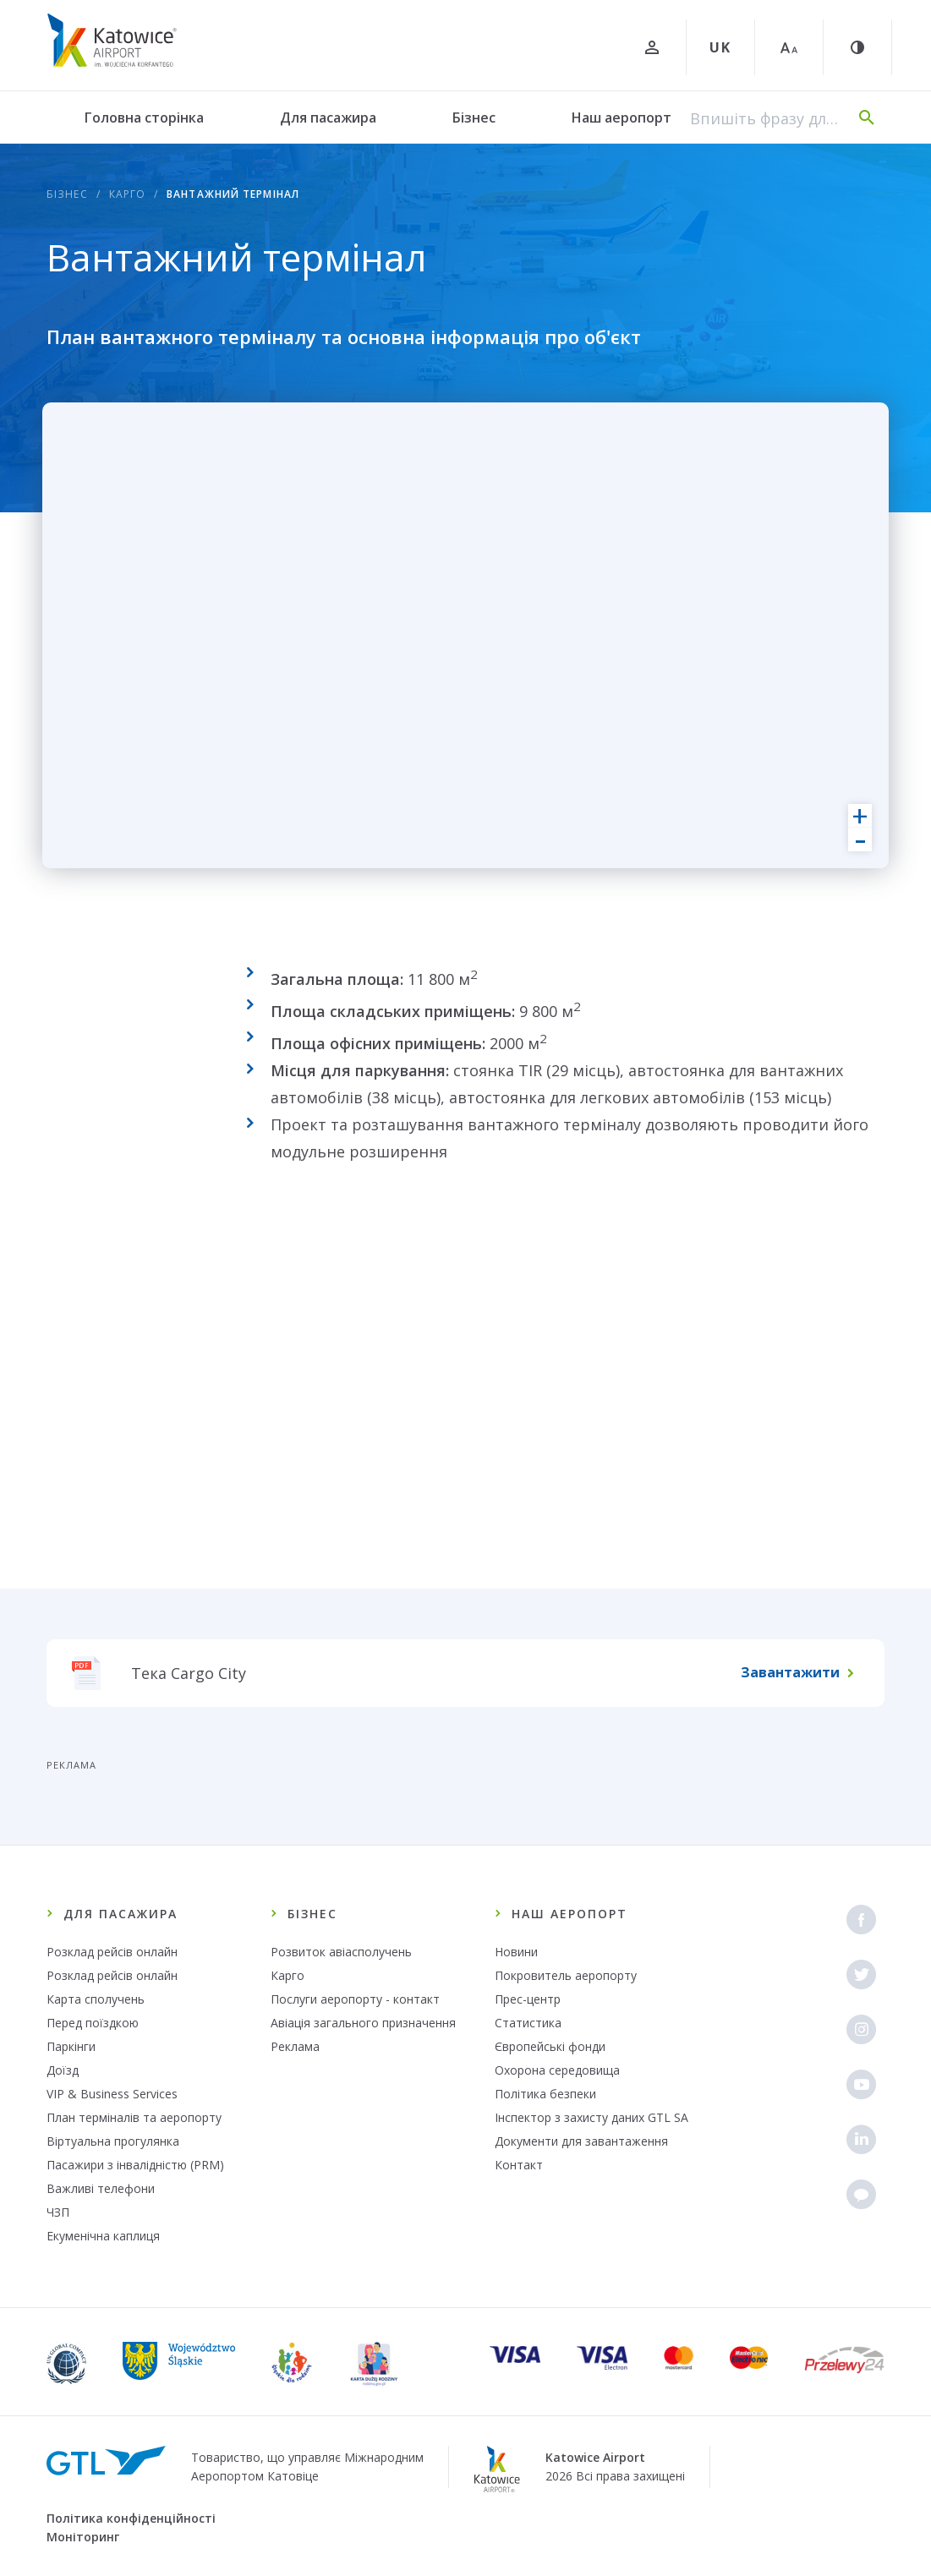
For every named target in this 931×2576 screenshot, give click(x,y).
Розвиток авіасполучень (341, 1952)
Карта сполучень (96, 1999)
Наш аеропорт (621, 117)
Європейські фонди (550, 2046)
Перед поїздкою (93, 2023)
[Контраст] (857, 47)
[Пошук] (867, 118)
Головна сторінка (144, 117)
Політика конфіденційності (131, 2518)
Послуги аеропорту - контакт (355, 1999)
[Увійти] (652, 47)
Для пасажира (328, 117)
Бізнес (474, 117)
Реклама (295, 2046)
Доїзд (63, 2070)
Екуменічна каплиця (103, 2236)
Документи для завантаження (581, 2141)
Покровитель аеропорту (566, 1975)
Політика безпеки (545, 2094)
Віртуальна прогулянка (113, 2141)
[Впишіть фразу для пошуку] (766, 118)
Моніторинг (83, 2537)
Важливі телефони (101, 2188)
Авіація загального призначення (363, 2023)
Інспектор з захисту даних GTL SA (591, 2117)
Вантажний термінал (233, 194)
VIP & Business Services (112, 2094)
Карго (127, 194)
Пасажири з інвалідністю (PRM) (135, 2165)
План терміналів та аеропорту (134, 2117)
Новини (516, 1952)
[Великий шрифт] (789, 47)
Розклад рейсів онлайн (112, 1952)
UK (720, 47)
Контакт (519, 2165)
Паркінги (71, 2046)
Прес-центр (528, 1999)
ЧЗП (58, 2212)
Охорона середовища (557, 2070)
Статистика (528, 2023)
